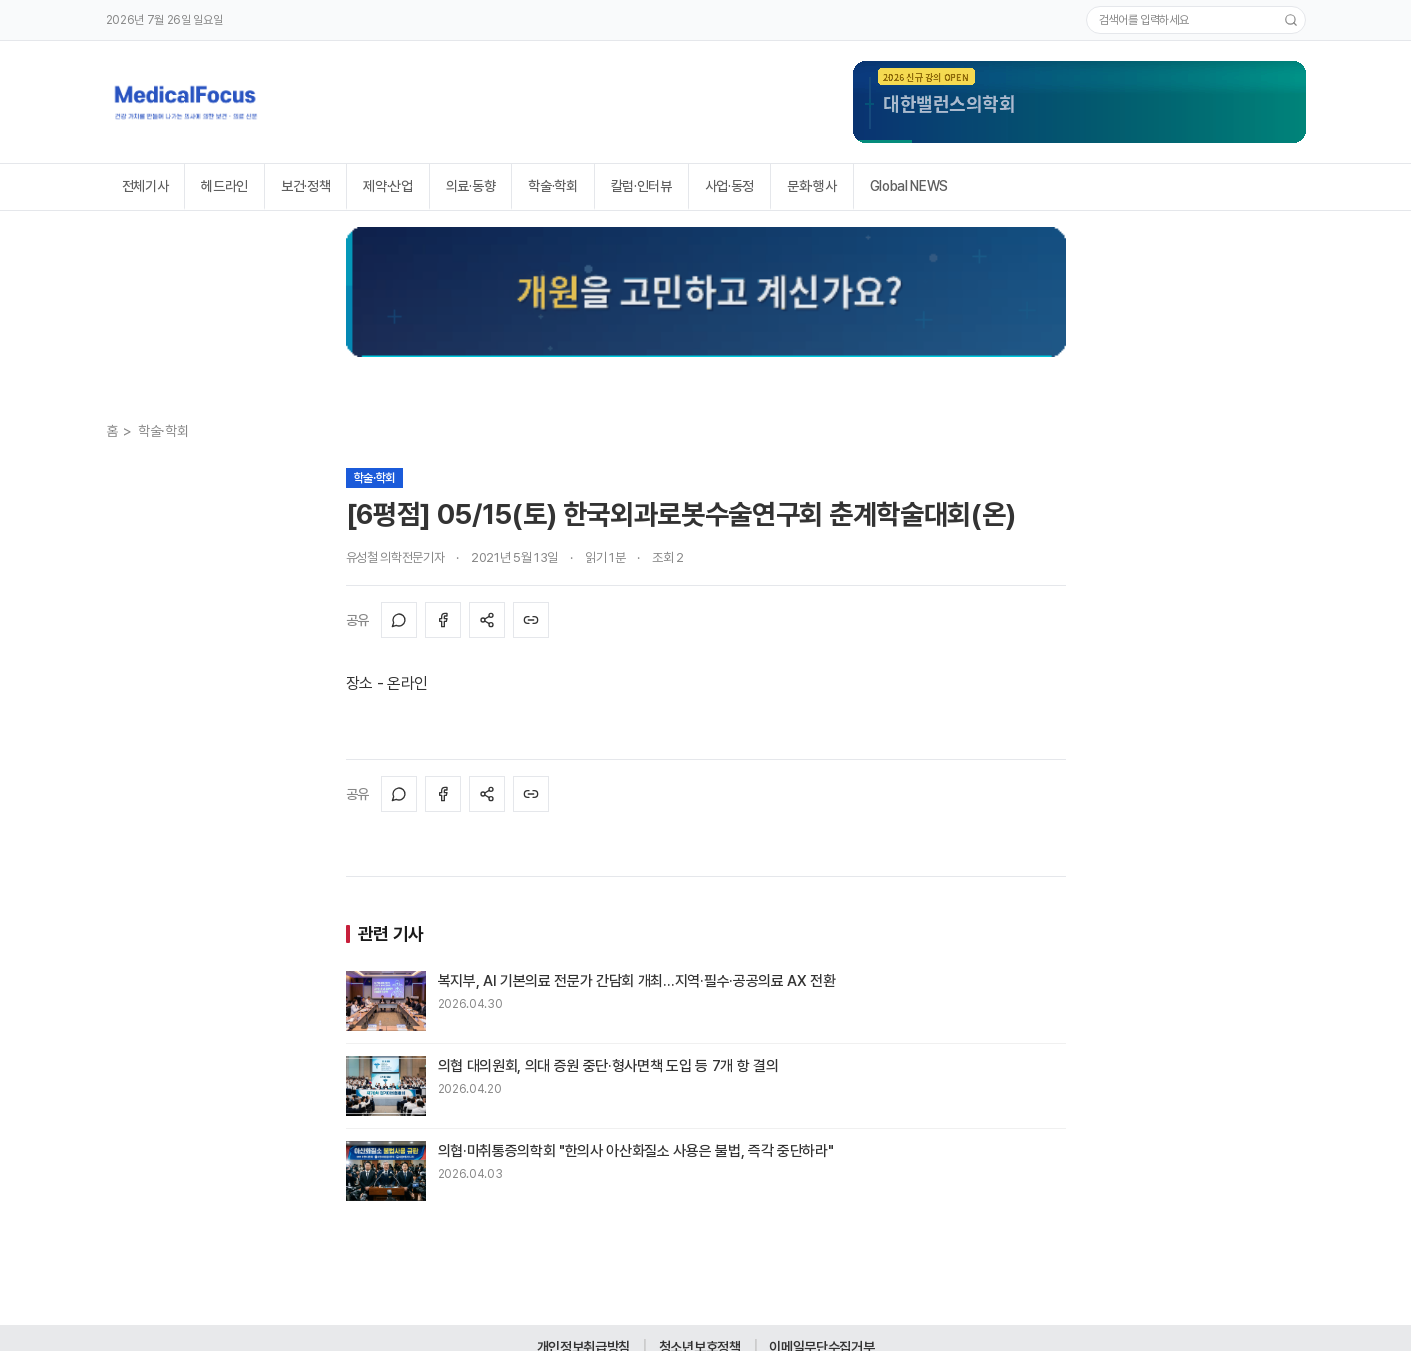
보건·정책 (305, 186)
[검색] (1291, 20)
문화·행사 (811, 186)
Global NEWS (909, 186)
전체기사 (145, 186)
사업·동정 (729, 186)
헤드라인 (224, 186)
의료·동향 (470, 186)
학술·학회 (552, 186)
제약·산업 (387, 186)
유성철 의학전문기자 (395, 557)
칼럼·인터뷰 (641, 186)
